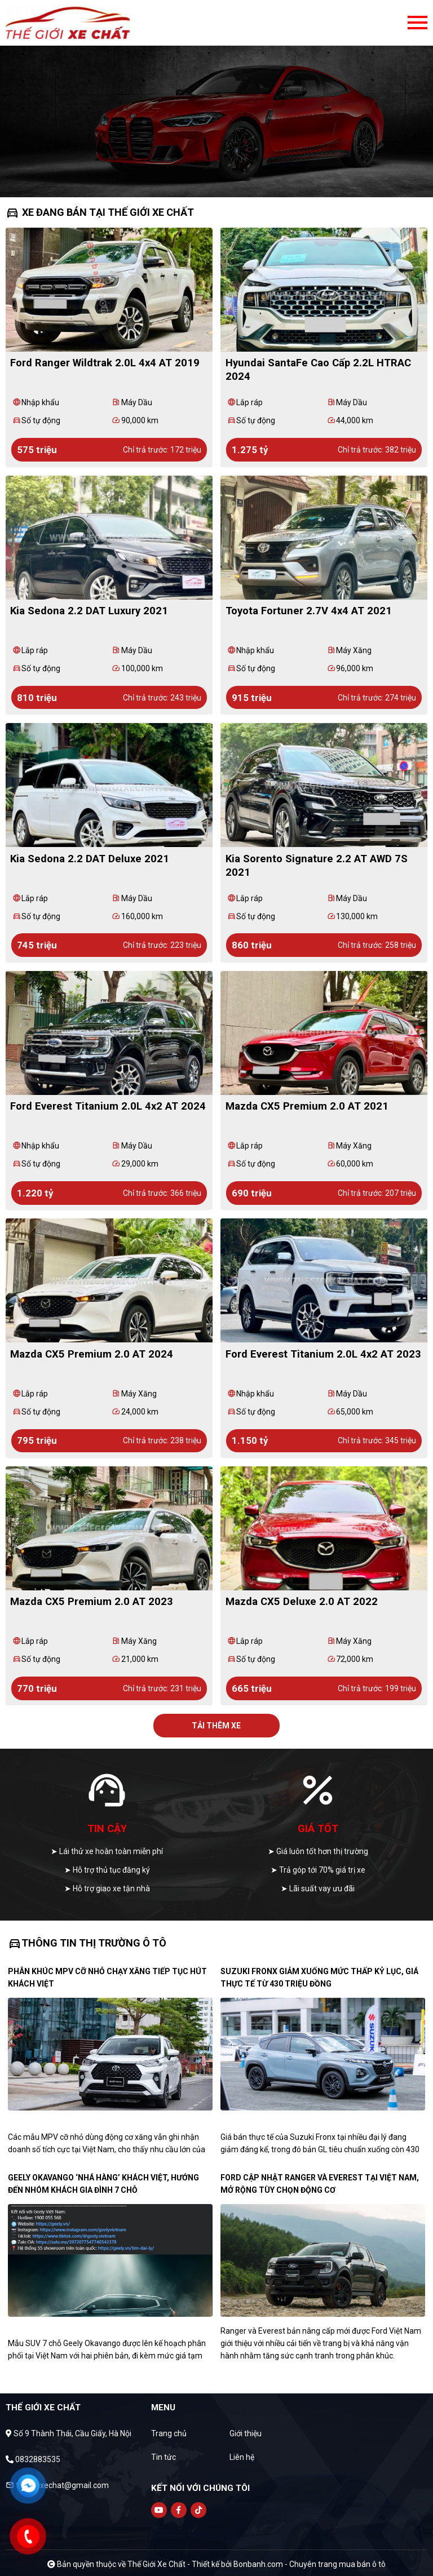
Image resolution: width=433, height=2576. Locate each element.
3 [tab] (227, 180)
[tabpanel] (216, 98)
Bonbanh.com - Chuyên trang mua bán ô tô (309, 2564)
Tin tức (163, 2457)
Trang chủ (169, 2433)
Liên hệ (241, 2457)
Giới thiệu (245, 2433)
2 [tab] (216, 180)
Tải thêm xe (216, 1725)
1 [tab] (205, 180)
